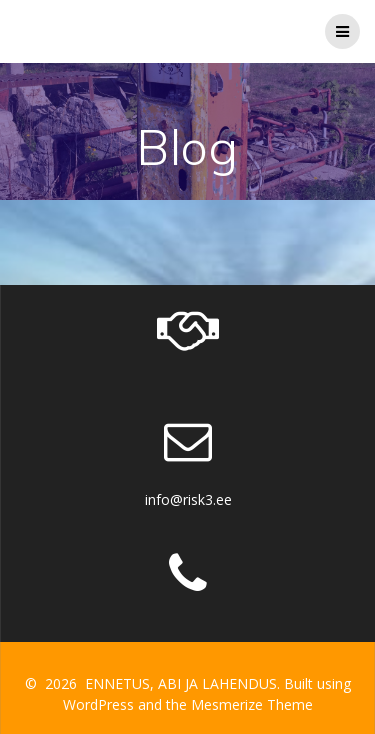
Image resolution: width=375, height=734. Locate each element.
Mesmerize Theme (252, 704)
